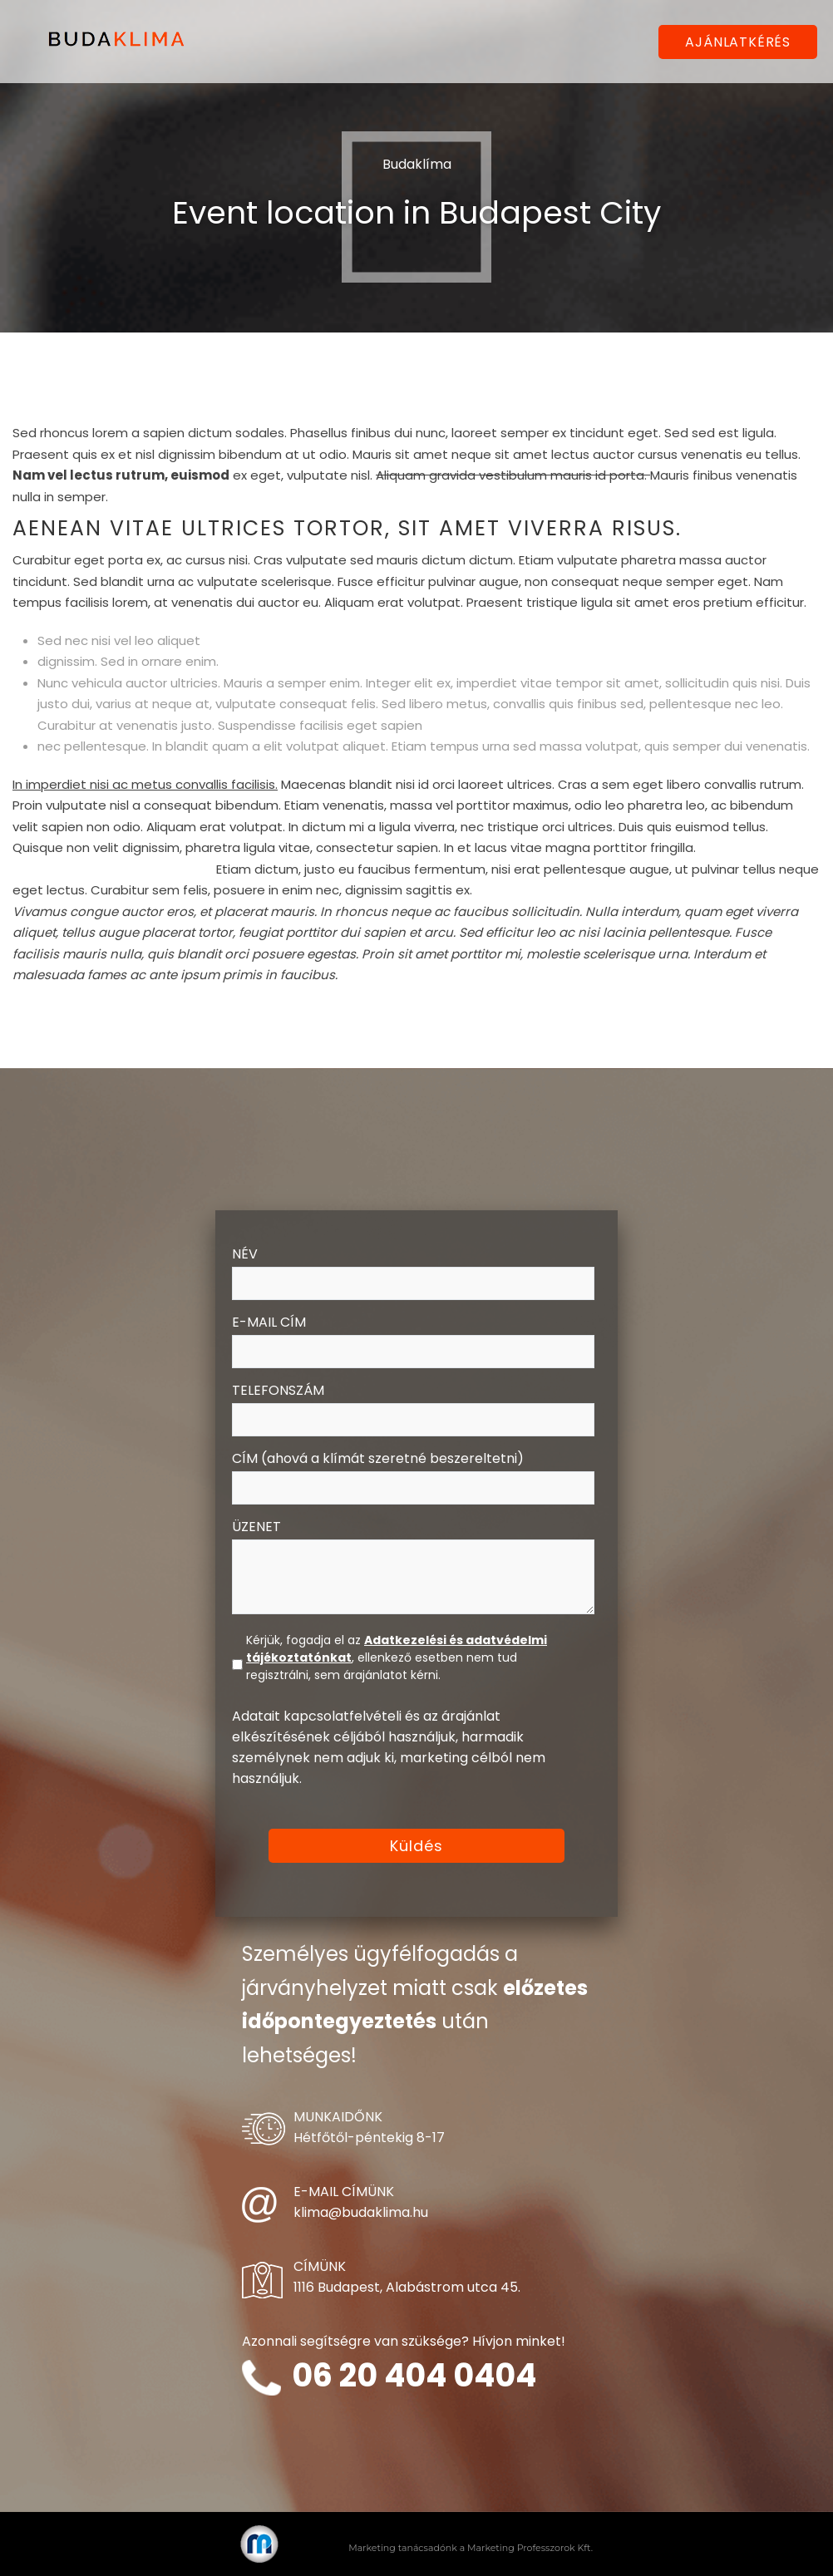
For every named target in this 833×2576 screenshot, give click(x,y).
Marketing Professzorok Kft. (530, 2548)
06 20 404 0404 (414, 2375)
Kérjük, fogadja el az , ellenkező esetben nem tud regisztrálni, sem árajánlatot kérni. (396, 1657)
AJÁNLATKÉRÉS (738, 42)
